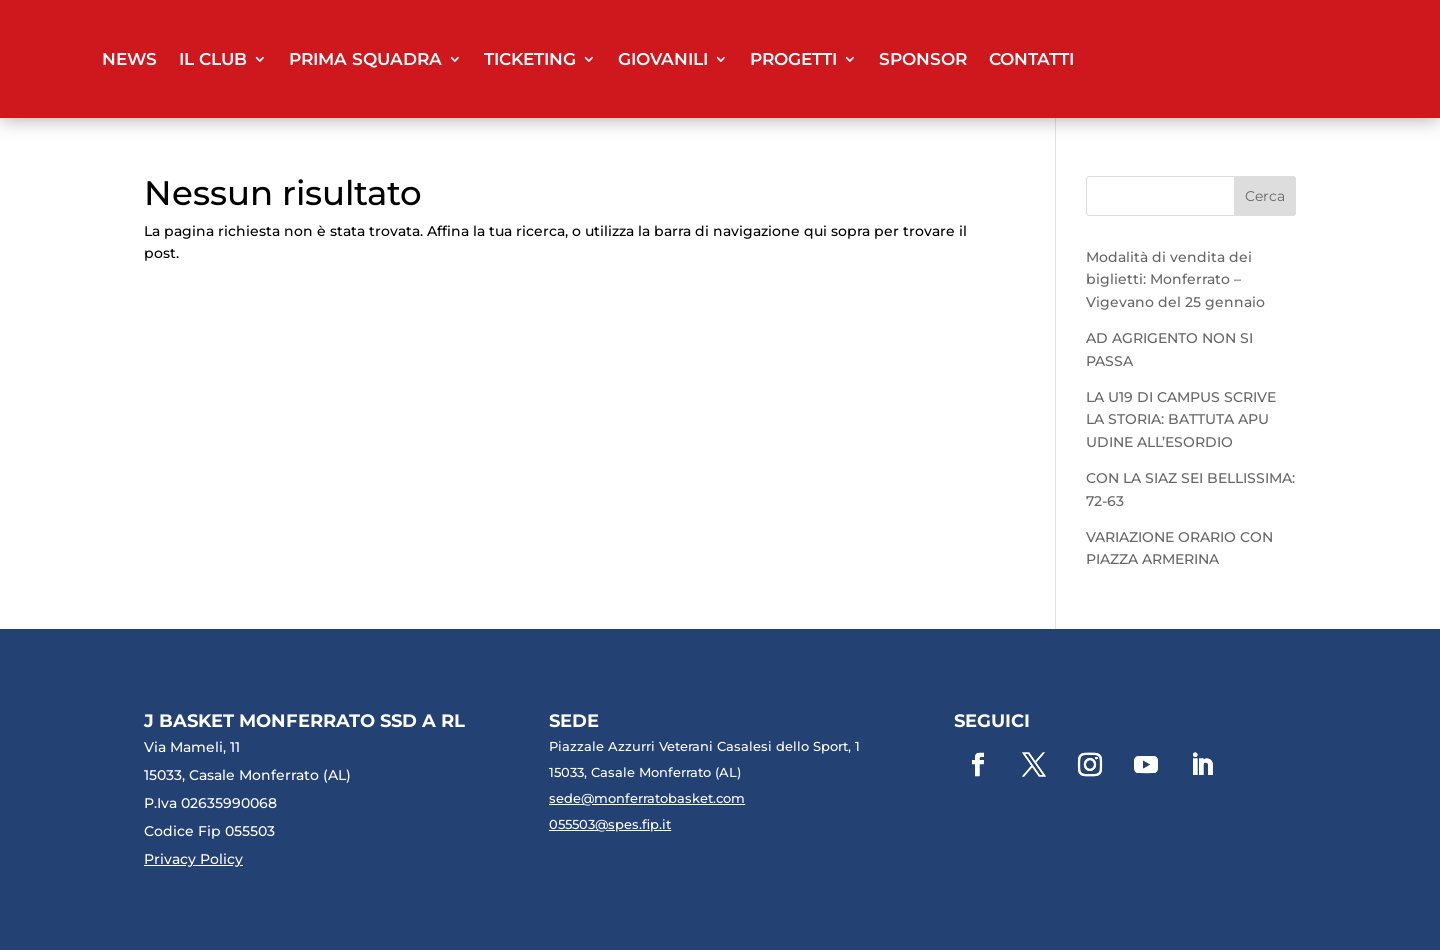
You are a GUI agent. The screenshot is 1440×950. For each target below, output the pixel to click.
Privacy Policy (193, 859)
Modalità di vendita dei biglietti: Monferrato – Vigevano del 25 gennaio (1175, 279)
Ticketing (530, 59)
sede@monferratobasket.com (647, 798)
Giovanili (663, 59)
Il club (213, 59)
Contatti (1031, 59)
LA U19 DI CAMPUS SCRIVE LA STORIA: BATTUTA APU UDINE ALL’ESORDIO (1181, 419)
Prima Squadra (365, 59)
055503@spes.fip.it (610, 824)
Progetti (793, 59)
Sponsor (923, 59)
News (129, 59)
